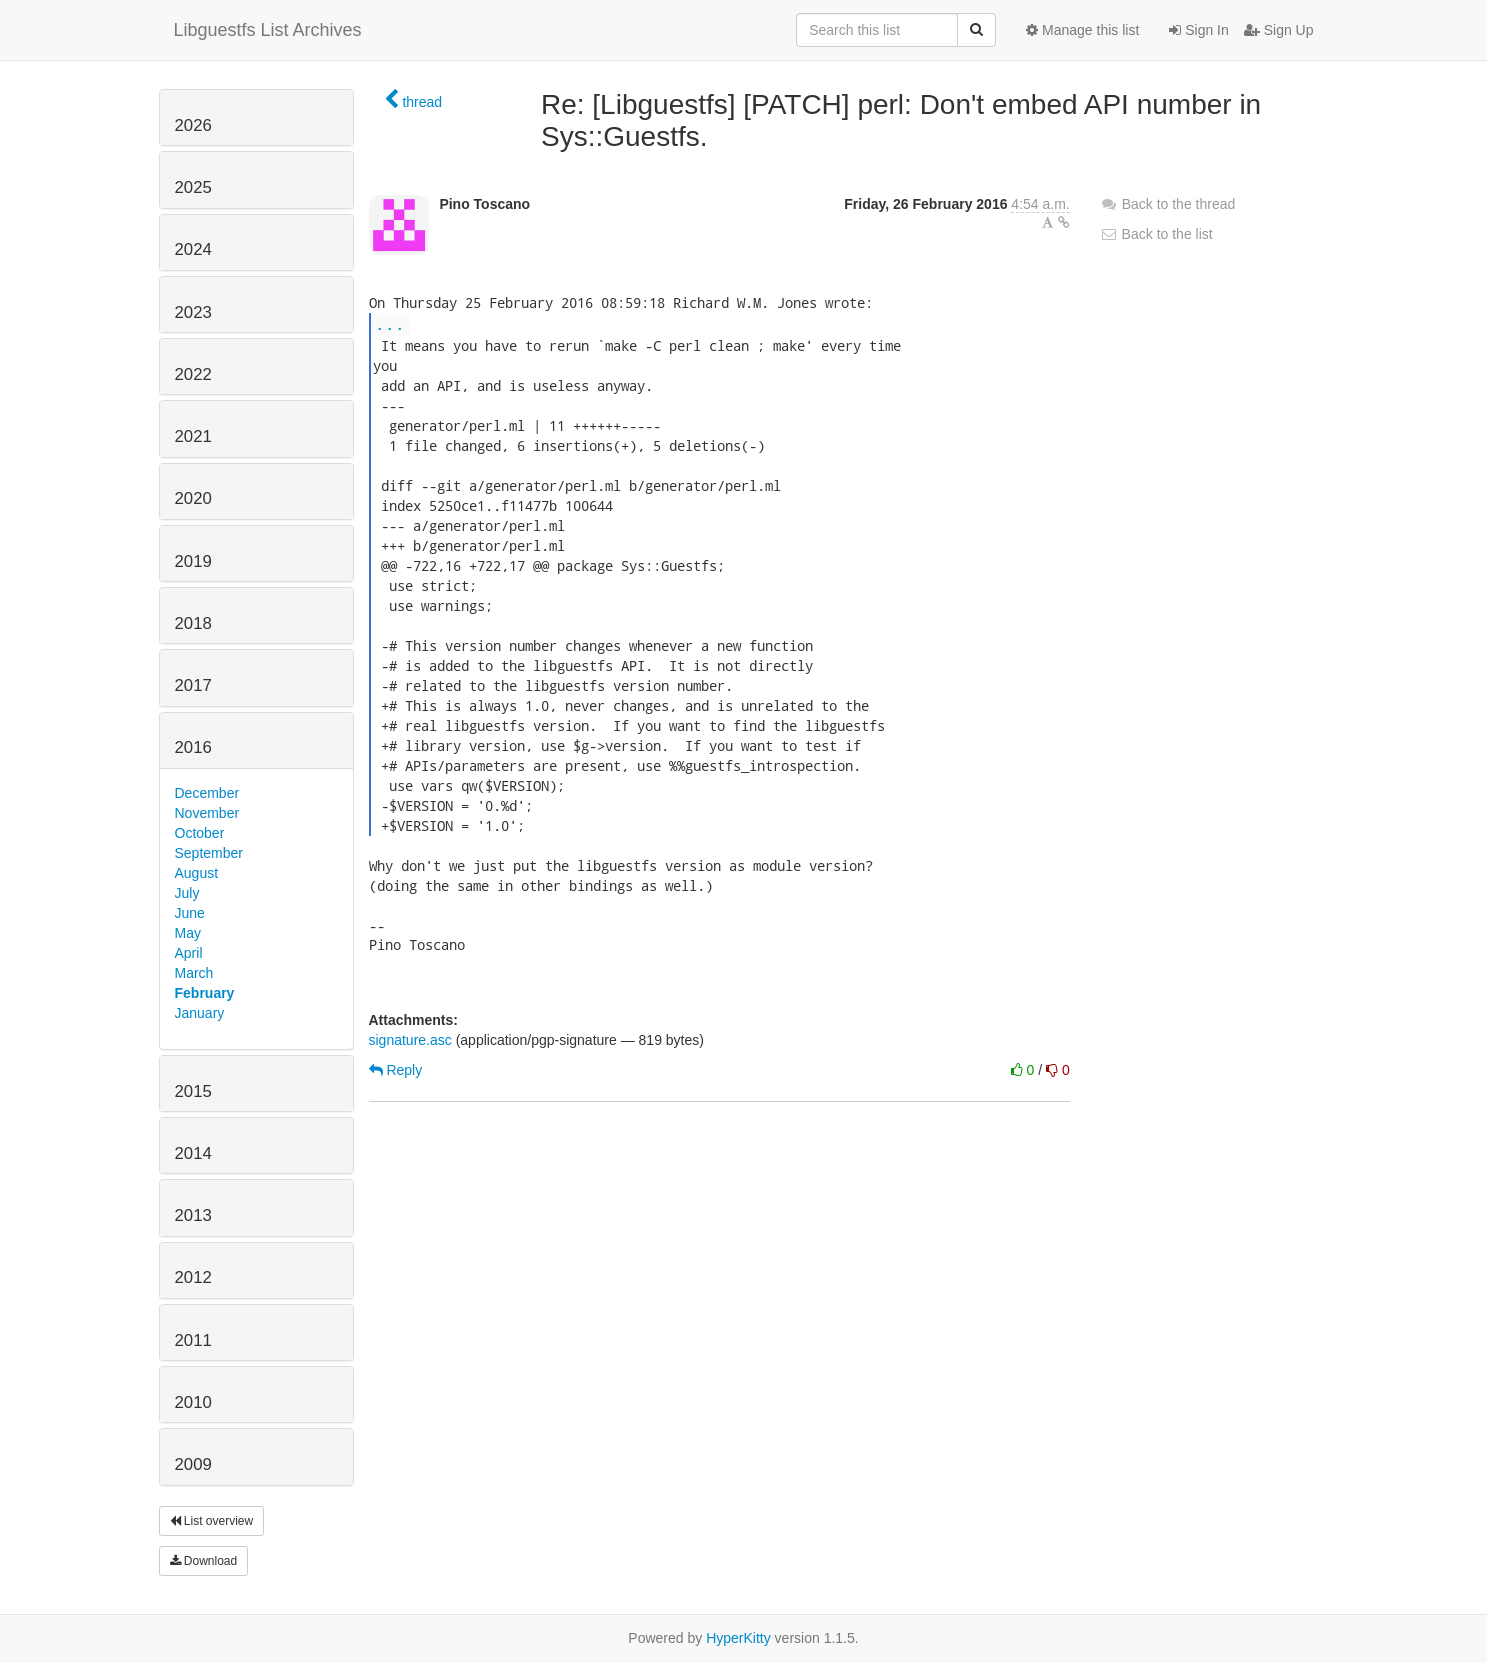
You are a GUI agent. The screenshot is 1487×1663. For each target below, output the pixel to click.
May (188, 933)
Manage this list (1082, 30)
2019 (193, 561)
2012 (193, 1277)
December (207, 793)
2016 (193, 747)
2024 (193, 249)
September (209, 853)
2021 (193, 436)
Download (204, 1561)
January (200, 1013)
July (187, 893)
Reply (396, 1070)
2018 (193, 623)
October (200, 833)
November (207, 813)
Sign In (1198, 30)
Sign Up (1279, 30)
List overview (212, 1521)
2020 (193, 498)
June (190, 913)
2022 (193, 374)
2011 (193, 1340)
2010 (193, 1402)
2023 (193, 312)
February (205, 993)
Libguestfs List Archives (268, 30)
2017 (193, 685)
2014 (193, 1153)
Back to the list (1156, 234)
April (189, 953)
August (197, 873)
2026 (193, 125)
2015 (193, 1091)
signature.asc (410, 1040)
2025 (193, 187)
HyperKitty (738, 1638)
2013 (193, 1215)
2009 (193, 1464)
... (390, 323)
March (194, 973)
